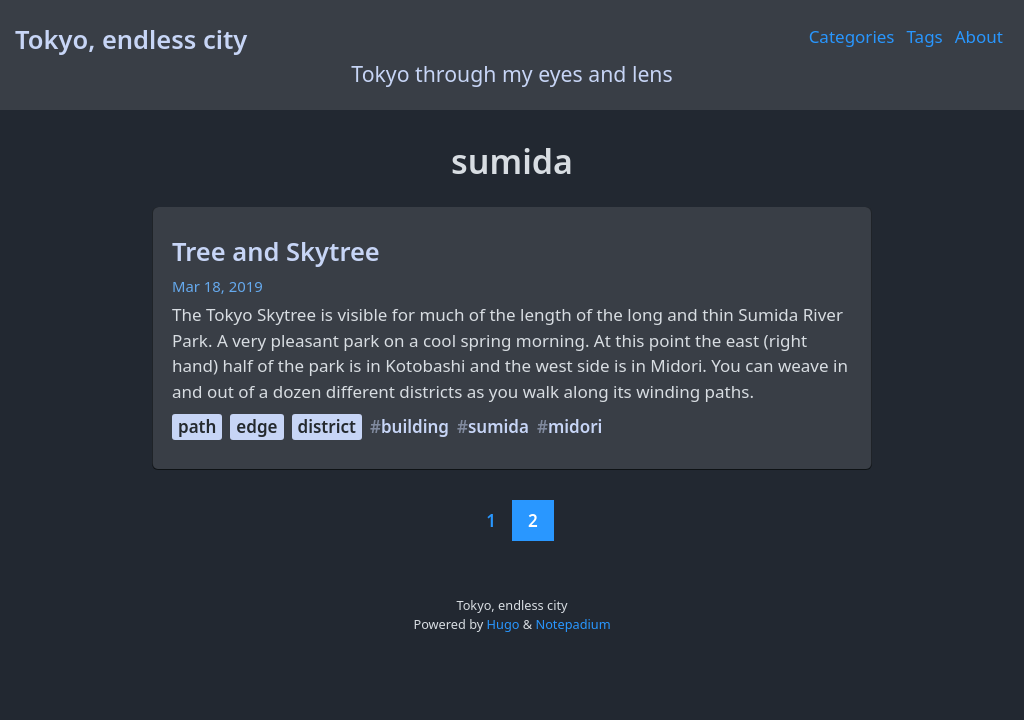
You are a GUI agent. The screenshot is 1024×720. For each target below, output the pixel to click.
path (197, 426)
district (327, 426)
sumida (498, 426)
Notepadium (572, 624)
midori (575, 426)
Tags (925, 36)
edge (256, 426)
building (415, 426)
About (979, 36)
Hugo (503, 624)
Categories (852, 36)
